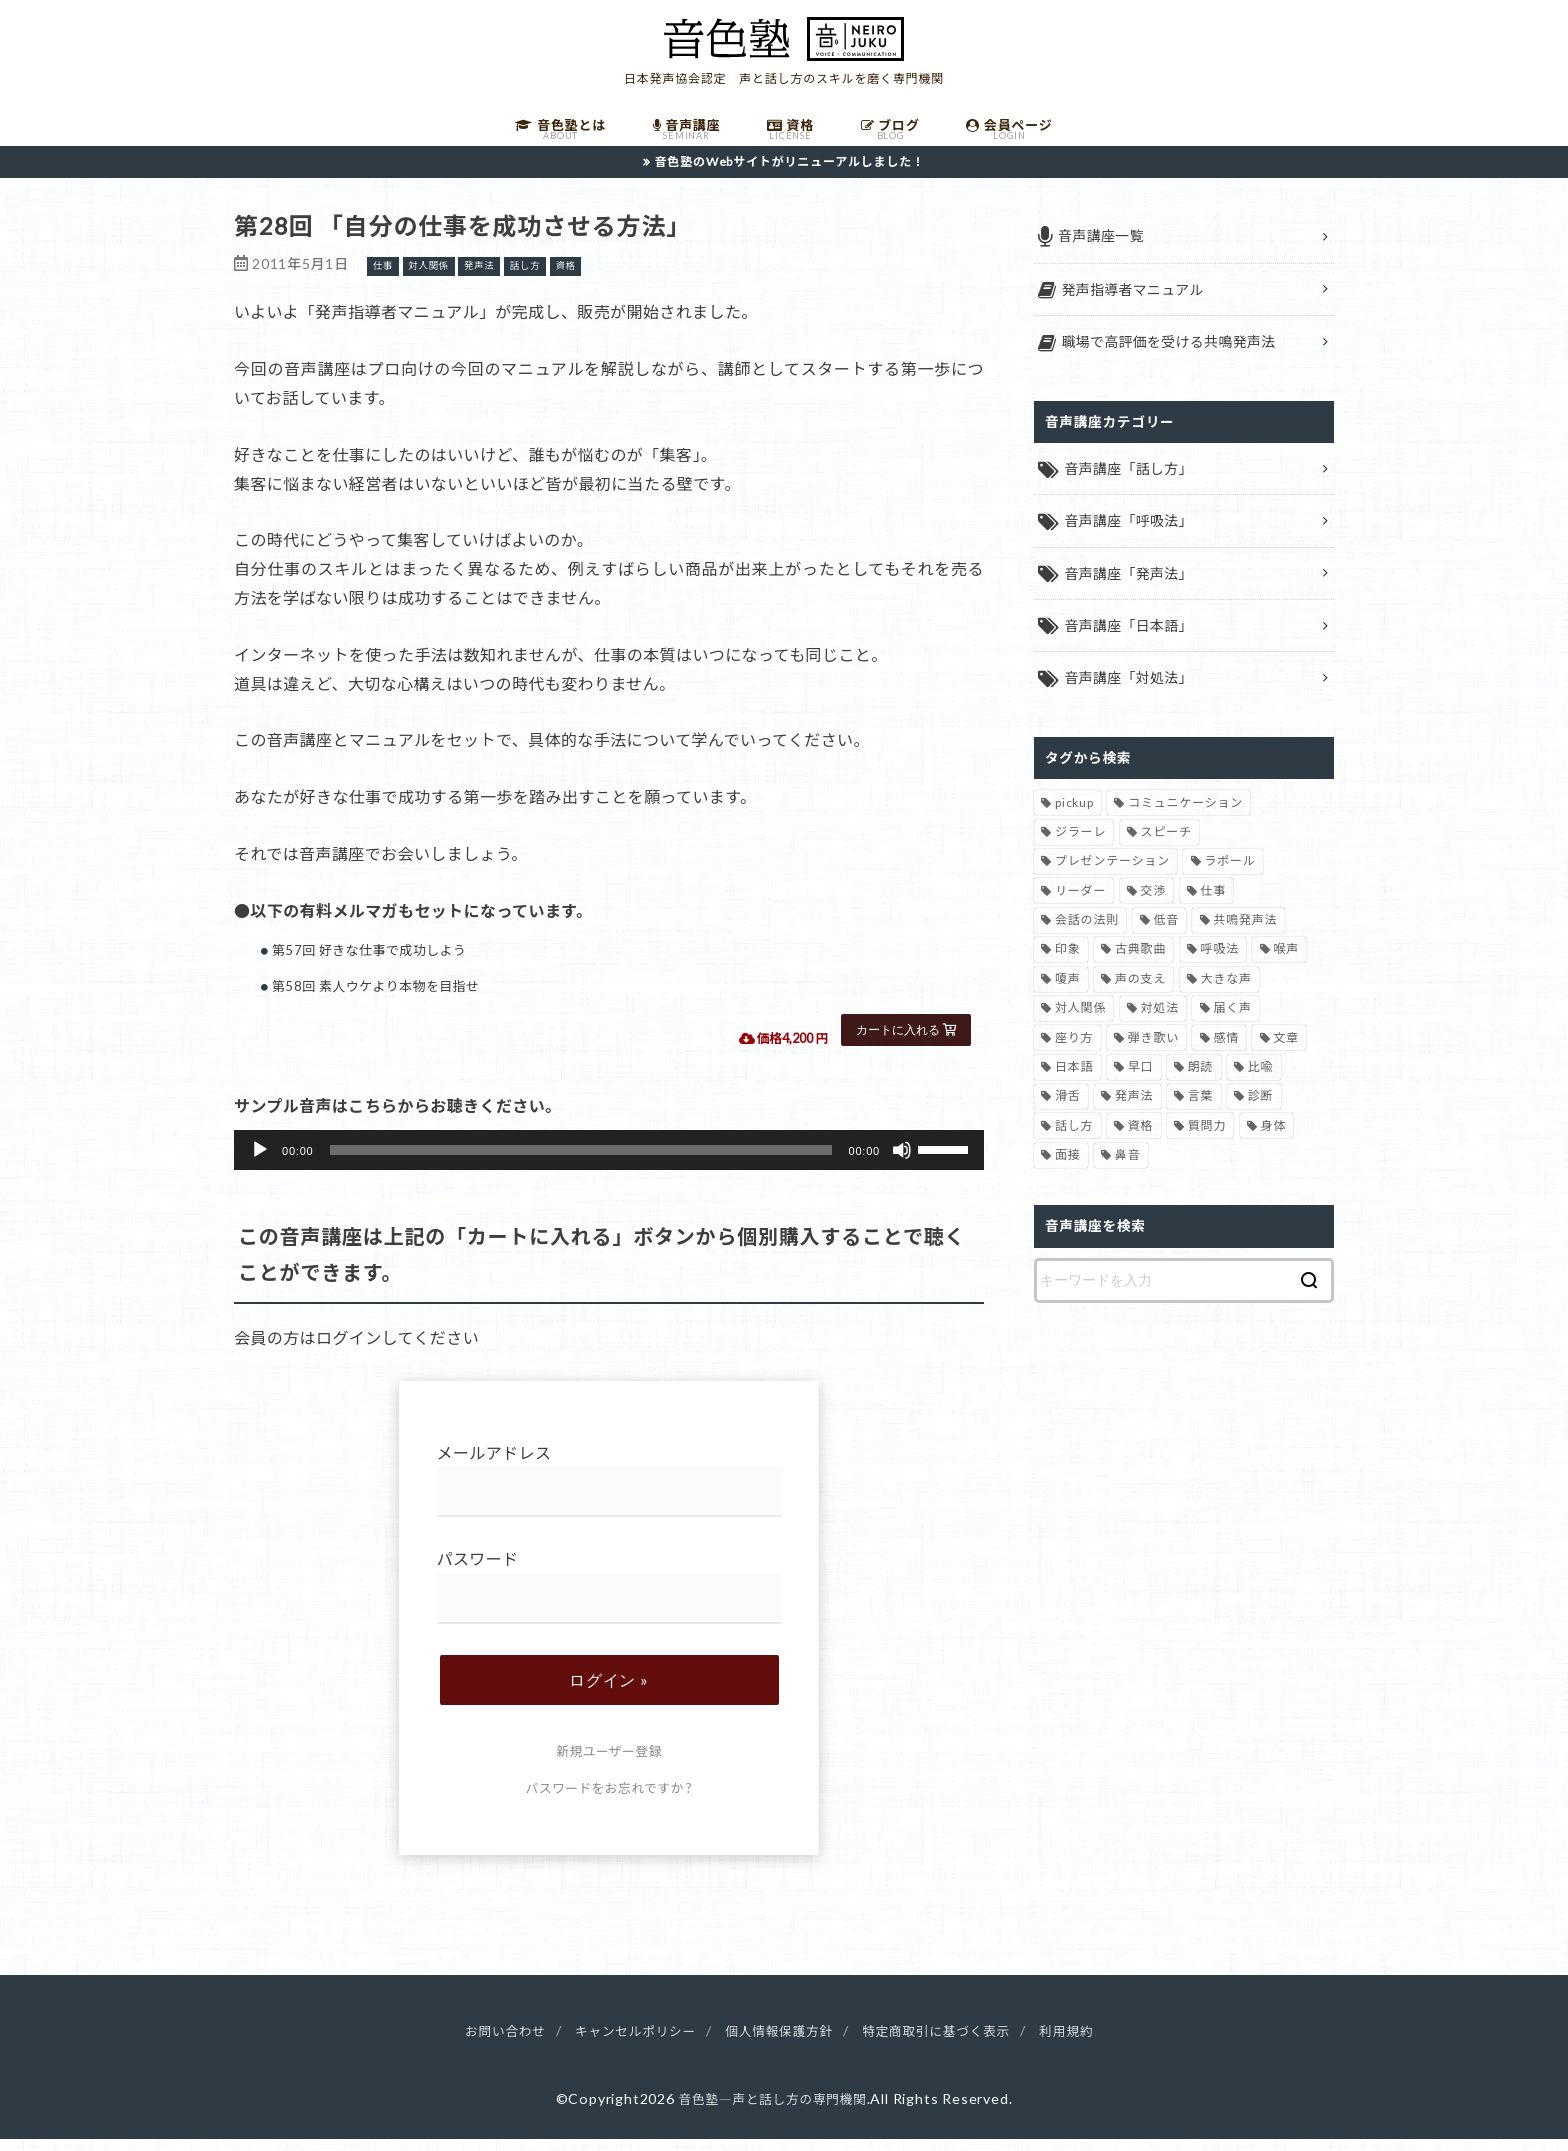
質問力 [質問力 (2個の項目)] (1207, 1139)
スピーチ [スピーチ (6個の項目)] (1166, 845)
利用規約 (1091, 2042)
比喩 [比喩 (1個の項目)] (1261, 1080)
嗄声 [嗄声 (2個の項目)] (1068, 992)
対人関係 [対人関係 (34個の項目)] (1080, 1022)
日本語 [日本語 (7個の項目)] (1074, 1080)
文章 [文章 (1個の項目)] (1286, 1051)
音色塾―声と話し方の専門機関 (772, 2109)
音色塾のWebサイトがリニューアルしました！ (789, 173)
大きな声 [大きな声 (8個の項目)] (1226, 992)
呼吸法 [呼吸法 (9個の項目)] (1220, 963)
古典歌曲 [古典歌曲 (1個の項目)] (1140, 963)
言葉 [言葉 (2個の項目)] (1201, 1110)
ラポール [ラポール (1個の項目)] (1229, 875)
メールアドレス (609, 1492)
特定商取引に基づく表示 (950, 2042)
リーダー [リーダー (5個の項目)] (1080, 904)
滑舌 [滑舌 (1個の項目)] (1068, 1110)
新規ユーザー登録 (608, 1763)
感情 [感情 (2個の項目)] (1226, 1051)
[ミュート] (902, 1162)
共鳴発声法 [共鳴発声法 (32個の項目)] (1245, 934)
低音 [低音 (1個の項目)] (1166, 934)
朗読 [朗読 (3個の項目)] (1201, 1080)
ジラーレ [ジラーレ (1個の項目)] (1080, 845)
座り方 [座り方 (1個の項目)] (1074, 1051)
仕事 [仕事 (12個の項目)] (1214, 904)
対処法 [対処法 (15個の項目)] (1160, 1022)
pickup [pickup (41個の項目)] (1074, 816)
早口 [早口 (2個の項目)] (1141, 1080)
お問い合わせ (482, 2042)
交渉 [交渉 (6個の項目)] (1154, 904)
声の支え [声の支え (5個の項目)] (1140, 992)
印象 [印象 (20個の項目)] (1068, 963)
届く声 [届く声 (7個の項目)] (1232, 1022)
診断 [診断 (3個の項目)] (1261, 1110)
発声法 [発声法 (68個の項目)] (1134, 1110)
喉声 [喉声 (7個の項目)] (1286, 963)
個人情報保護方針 (779, 2042)
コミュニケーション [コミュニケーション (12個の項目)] (1185, 816)
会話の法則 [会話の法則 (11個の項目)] (1087, 934)
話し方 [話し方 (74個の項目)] (1074, 1139)
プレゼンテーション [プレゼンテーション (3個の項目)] (1112, 875)
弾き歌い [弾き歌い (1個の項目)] (1153, 1051)
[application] (609, 1162)
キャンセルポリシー (623, 2042)
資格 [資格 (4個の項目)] (1141, 1139)
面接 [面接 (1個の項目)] (1068, 1169)
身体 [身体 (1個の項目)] (1274, 1139)
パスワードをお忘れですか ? (609, 1800)
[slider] (581, 1162)
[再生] (260, 1162)
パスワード (609, 1599)
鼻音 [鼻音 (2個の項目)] (1128, 1169)
